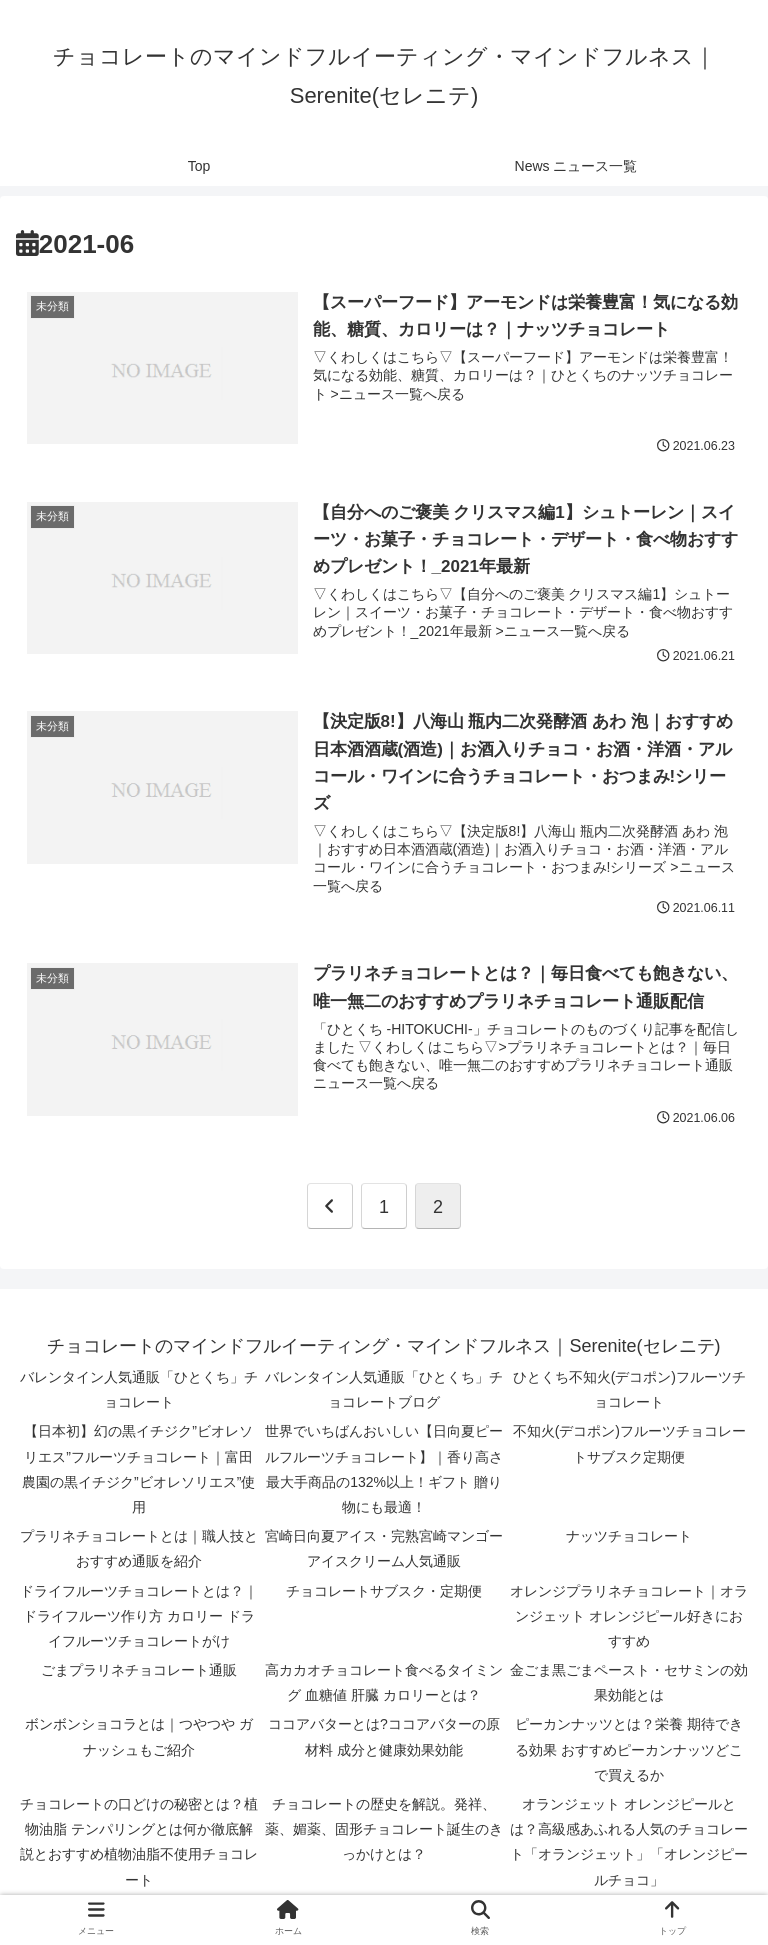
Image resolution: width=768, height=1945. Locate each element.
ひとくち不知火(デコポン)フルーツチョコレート (629, 1390)
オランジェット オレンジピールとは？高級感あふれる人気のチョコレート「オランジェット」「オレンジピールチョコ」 (629, 1843)
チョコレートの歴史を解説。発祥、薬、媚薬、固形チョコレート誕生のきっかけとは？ (384, 1830)
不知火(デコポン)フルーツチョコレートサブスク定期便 (629, 1445)
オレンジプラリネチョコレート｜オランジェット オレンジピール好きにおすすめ (629, 1617)
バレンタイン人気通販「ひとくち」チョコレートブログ (384, 1390)
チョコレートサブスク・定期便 (384, 1592)
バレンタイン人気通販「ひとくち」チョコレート (139, 1390)
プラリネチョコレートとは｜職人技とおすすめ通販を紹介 (139, 1550)
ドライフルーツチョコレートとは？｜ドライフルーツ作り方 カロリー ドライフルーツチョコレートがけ (139, 1617)
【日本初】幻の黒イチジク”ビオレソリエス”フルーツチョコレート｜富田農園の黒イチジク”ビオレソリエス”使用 (138, 1471)
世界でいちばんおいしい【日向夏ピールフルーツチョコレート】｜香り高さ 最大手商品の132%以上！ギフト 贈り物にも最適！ (384, 1471)
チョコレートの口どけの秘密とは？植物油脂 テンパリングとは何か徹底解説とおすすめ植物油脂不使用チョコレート (139, 1843)
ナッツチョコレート (629, 1538)
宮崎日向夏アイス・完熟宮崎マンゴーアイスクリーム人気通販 (384, 1550)
